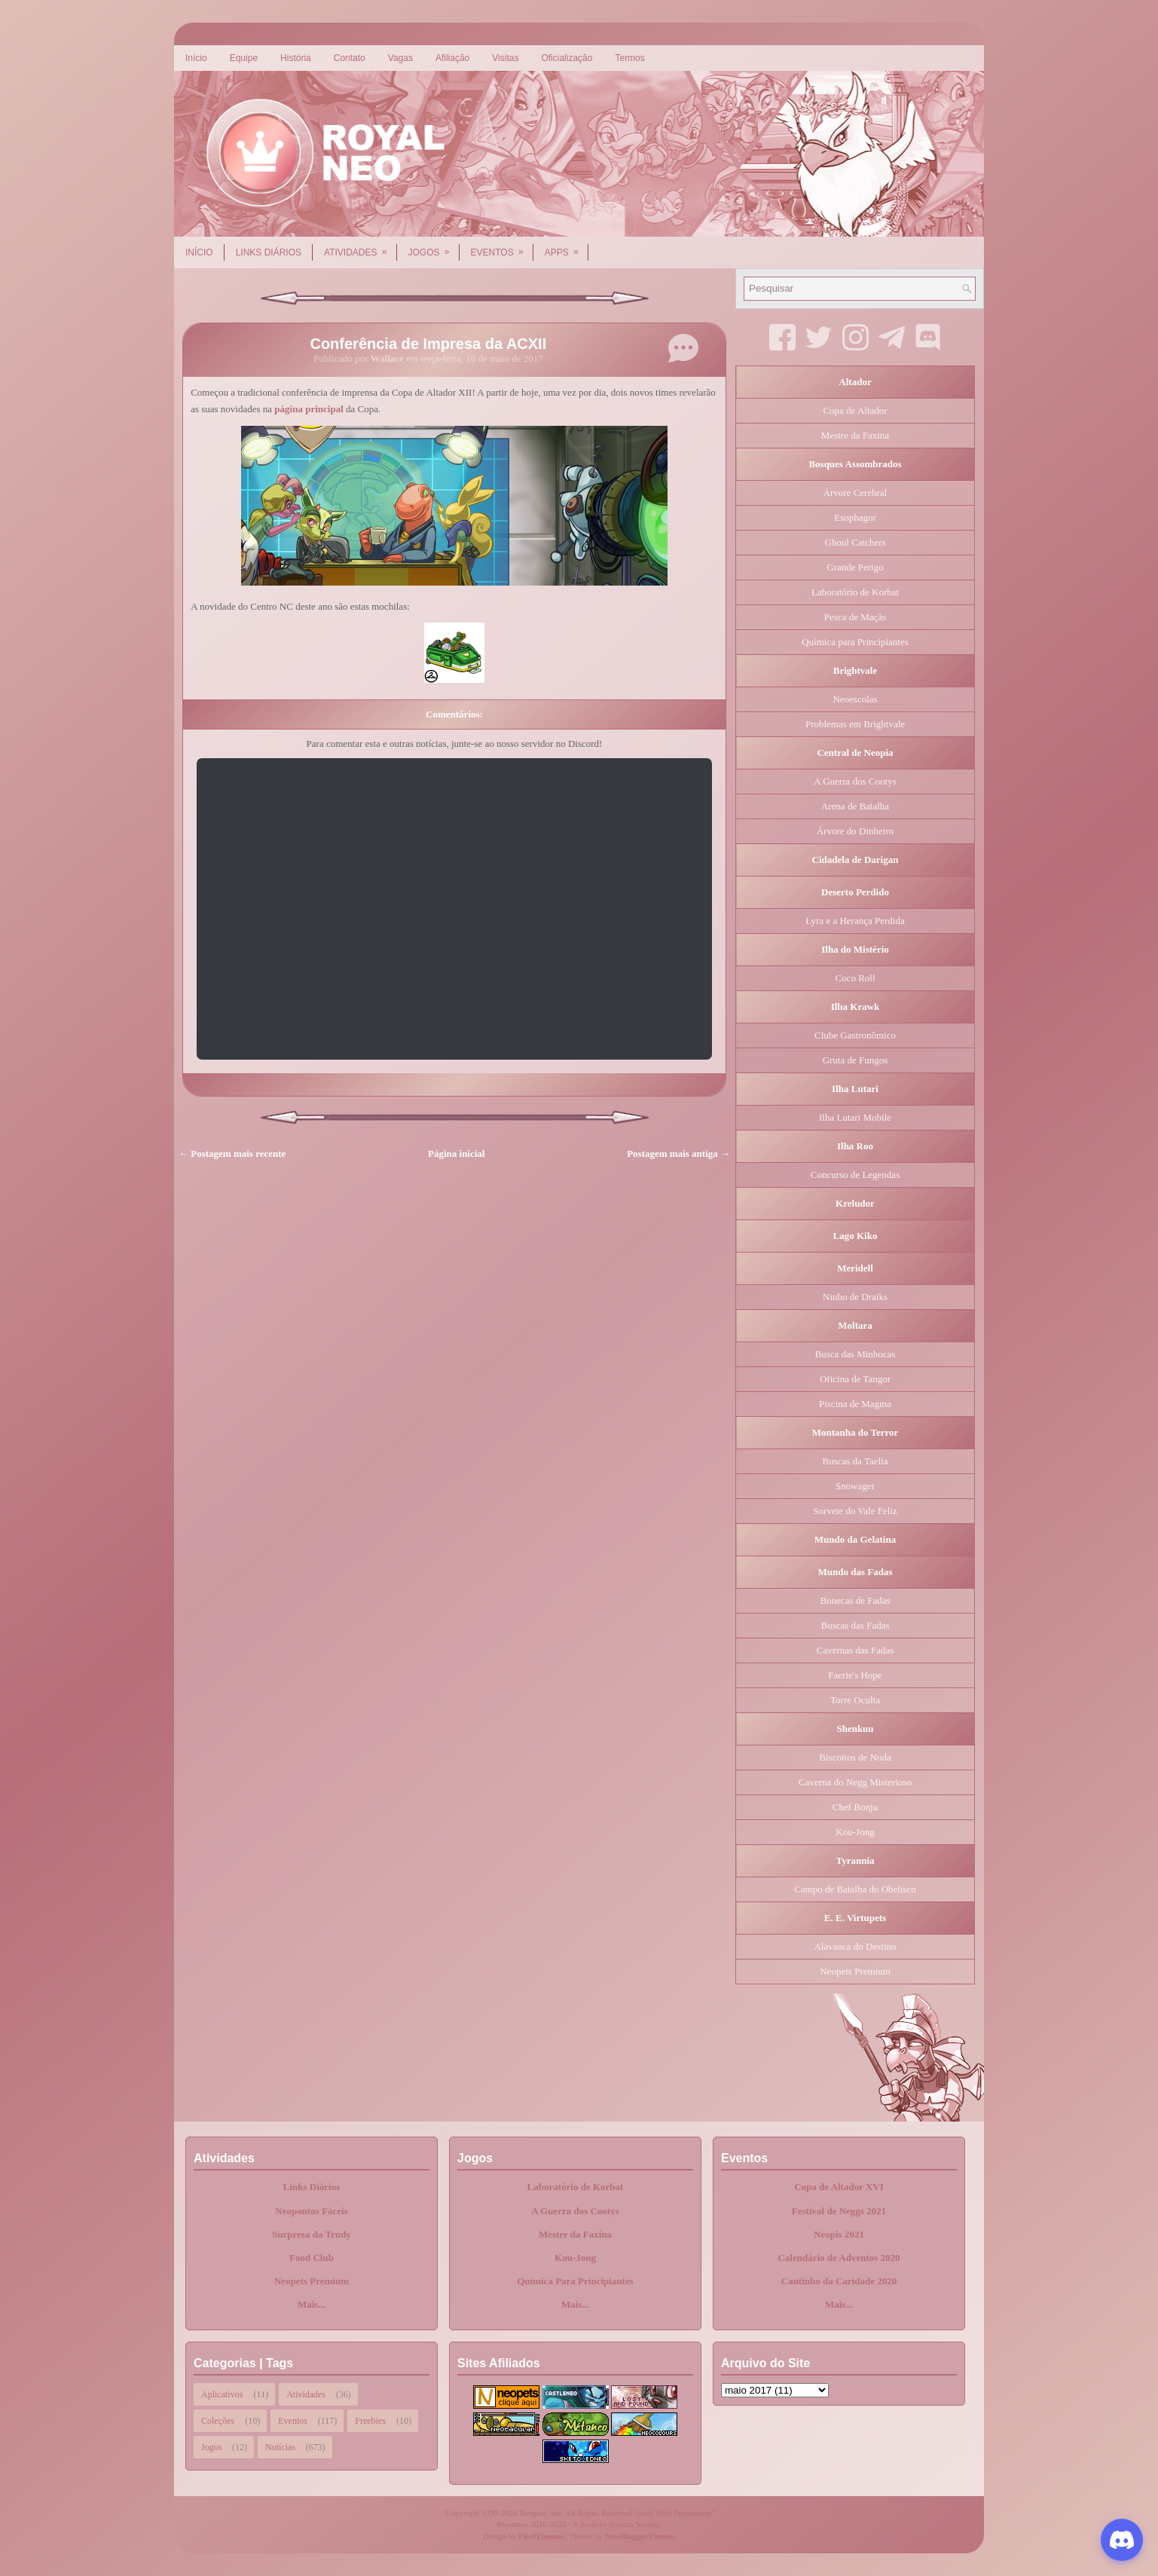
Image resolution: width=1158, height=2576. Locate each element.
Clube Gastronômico (855, 1035)
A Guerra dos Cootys (855, 781)
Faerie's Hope (854, 1675)
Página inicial (456, 1153)
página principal (308, 409)
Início (196, 58)
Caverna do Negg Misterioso (855, 1782)
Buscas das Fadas (855, 1625)
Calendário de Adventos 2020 (839, 2257)
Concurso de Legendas (855, 1174)
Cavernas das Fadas (855, 1650)
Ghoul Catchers (854, 542)
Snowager (855, 1485)
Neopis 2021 (839, 2234)
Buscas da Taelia (855, 1461)
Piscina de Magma (855, 1403)
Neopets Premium (855, 1971)
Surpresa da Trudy (311, 2234)
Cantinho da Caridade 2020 (839, 2281)
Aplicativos (222, 2394)
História (295, 58)
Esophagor (855, 517)
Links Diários (268, 252)
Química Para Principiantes (575, 2281)
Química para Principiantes (855, 641)
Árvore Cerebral (855, 492)
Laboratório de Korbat (855, 592)
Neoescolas (855, 699)
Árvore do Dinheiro (855, 831)
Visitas (505, 58)
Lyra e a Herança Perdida (854, 920)
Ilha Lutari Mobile (855, 1117)
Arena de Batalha (855, 806)
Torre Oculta (855, 1700)
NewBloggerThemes (640, 2536)
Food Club (311, 2257)
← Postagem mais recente (232, 1153)
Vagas (400, 58)
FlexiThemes (541, 2536)
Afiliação (452, 58)
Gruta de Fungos (855, 1060)
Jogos (434, 247)
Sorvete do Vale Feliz (855, 1510)
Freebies (370, 2420)
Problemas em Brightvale (855, 724)
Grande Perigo (854, 567)
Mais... (311, 2304)
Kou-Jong (855, 1831)
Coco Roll (855, 978)
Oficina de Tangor (855, 1378)
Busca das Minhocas (855, 1354)
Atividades (360, 247)
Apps (566, 247)
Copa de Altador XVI (839, 2186)
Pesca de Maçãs (855, 617)
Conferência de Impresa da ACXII (428, 343)
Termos (629, 58)
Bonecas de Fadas (855, 1600)
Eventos (502, 247)
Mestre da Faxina (855, 435)
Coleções (217, 2420)
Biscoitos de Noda (855, 1757)
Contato (349, 58)
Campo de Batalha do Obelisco (855, 1889)
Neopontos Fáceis (311, 2211)
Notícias (280, 2447)
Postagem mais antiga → (678, 1153)
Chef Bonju (855, 1807)
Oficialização (566, 58)
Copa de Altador (855, 410)
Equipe (244, 58)
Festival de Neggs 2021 (839, 2211)
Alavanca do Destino (855, 1946)
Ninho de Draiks (855, 1296)
